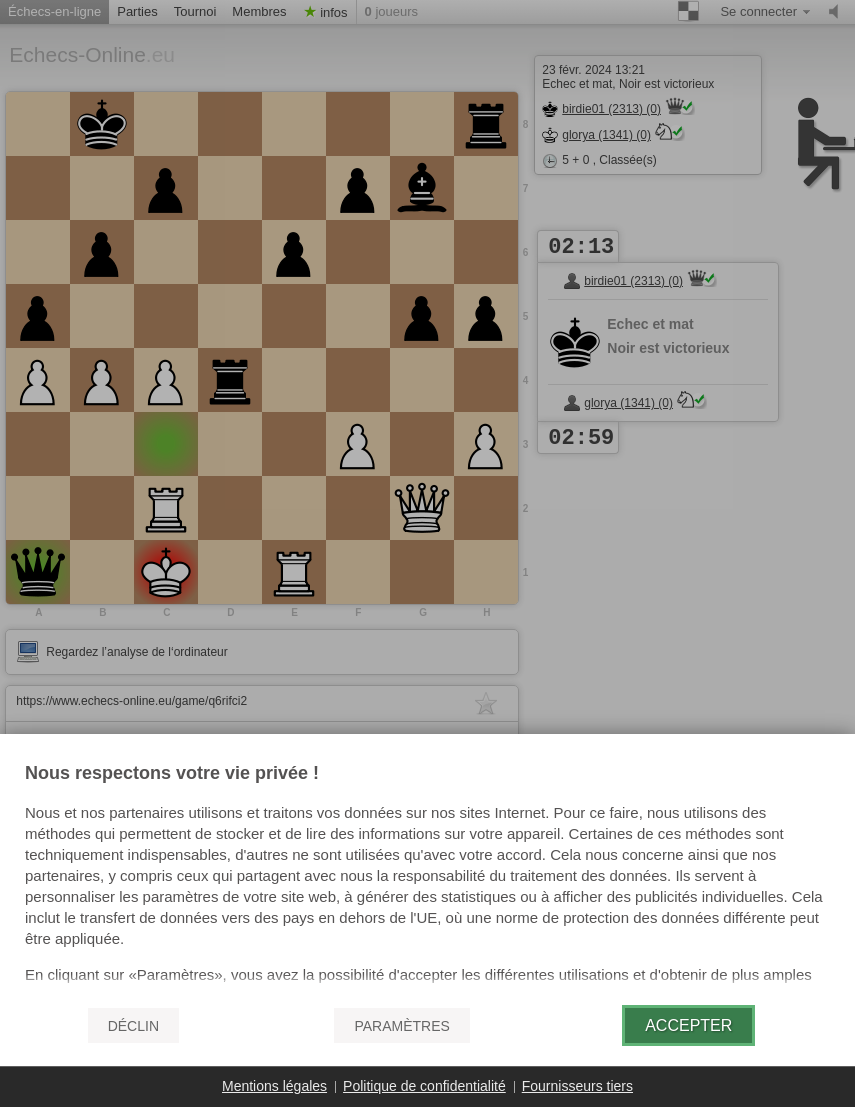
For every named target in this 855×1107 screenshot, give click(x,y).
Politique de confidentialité (424, 1086)
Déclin (133, 1026)
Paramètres (401, 1026)
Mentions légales (274, 1086)
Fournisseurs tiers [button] (577, 1086)
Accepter (688, 1025)
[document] (427, 877)
